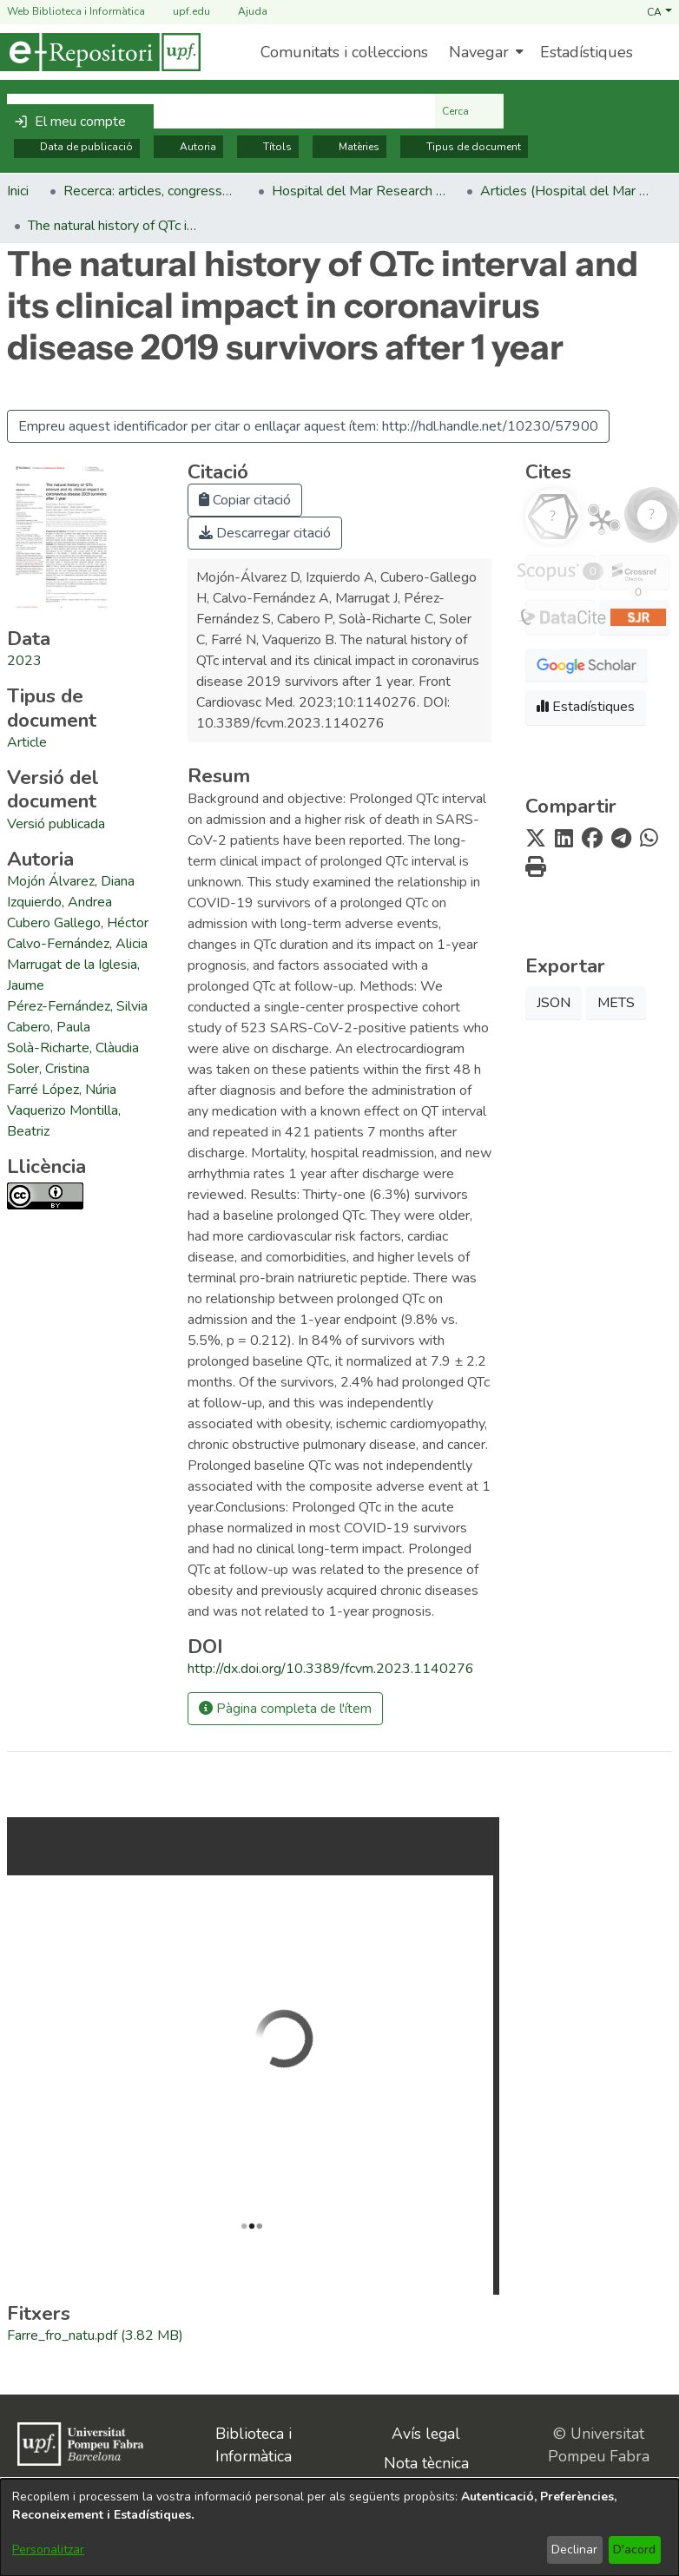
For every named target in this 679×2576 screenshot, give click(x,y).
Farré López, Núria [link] (61, 1089)
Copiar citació (245, 500)
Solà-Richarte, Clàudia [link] (73, 1047)
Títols (268, 147)
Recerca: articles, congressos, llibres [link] (150, 191)
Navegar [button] (479, 52)
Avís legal (426, 2433)
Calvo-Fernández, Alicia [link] (77, 943)
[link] (27, 742)
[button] (659, 11)
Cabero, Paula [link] (48, 1027)
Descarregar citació (265, 533)
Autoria (188, 147)
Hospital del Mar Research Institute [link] (358, 191)
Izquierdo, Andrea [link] (59, 902)
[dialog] (339, 2527)
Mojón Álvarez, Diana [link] (71, 881)
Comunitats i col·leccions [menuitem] (344, 52)
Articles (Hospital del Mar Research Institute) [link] (567, 191)
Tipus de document (464, 147)
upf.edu (181, 11)
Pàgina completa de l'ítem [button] (285, 1708)
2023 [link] (24, 660)
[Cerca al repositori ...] (221, 111)
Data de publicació (77, 147)
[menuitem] (484, 52)
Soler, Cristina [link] (48, 1068)
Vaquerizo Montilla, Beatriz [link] (64, 1121)
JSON (553, 1002)
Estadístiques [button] (586, 706)
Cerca (469, 111)
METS (616, 1002)
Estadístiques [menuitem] (586, 52)
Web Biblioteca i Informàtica (76, 11)
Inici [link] (18, 191)
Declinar (574, 2549)
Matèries (349, 147)
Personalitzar (48, 2549)
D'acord (634, 2549)
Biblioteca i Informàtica (253, 2445)
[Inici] (100, 52)
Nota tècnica (426, 2463)
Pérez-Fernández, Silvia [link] (77, 1006)
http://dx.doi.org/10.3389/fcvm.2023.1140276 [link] (331, 1668)
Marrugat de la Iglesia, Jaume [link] (73, 975)
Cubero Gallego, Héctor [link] (77, 922)
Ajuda (242, 11)
